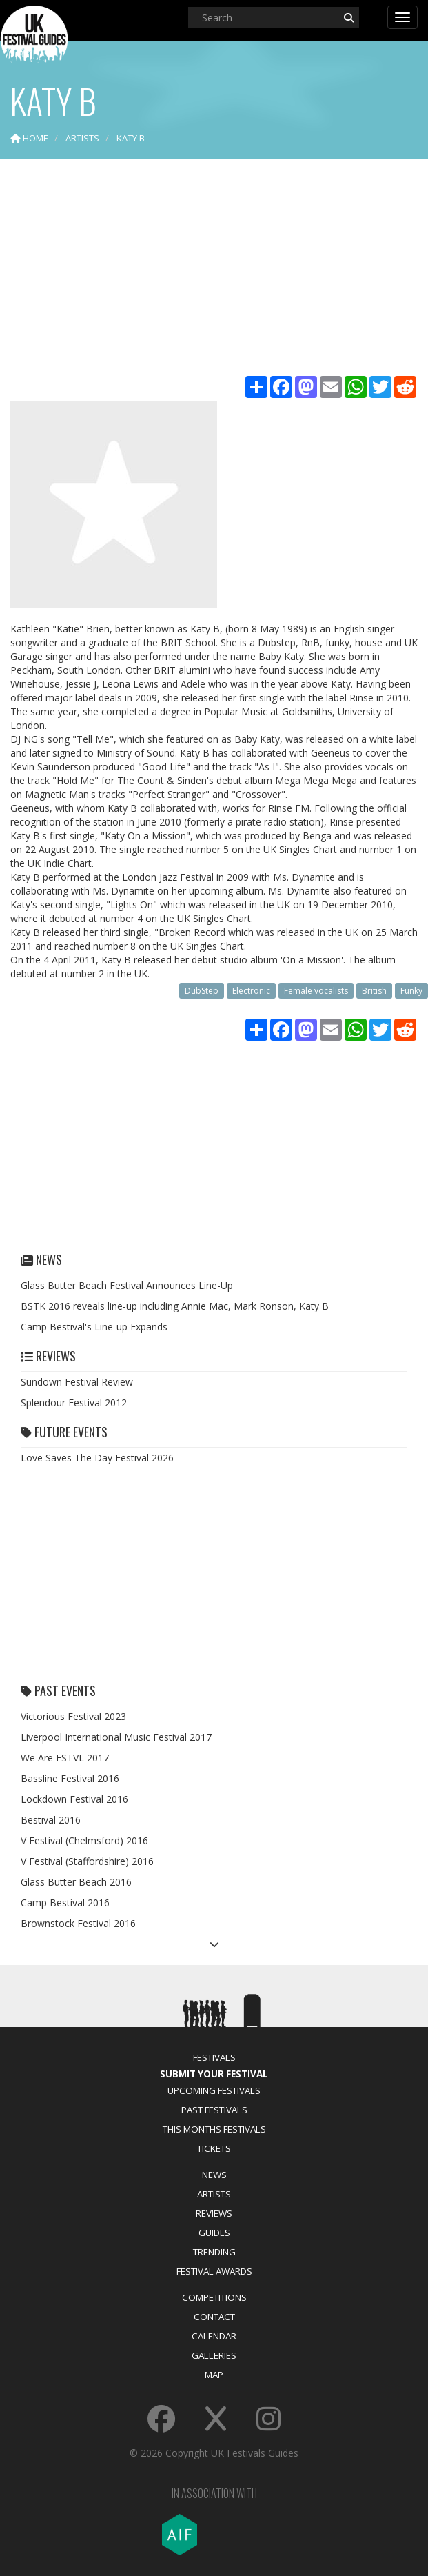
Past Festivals (214, 2110)
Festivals (214, 2057)
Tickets (214, 2148)
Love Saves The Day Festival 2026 (97, 1457)
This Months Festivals (214, 2129)
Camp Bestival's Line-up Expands (94, 1326)
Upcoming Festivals (214, 2090)
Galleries (214, 2355)
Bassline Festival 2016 (70, 1778)
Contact (214, 2316)
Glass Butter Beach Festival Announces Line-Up (127, 1285)
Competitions (214, 2297)
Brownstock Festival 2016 (78, 1923)
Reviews (214, 2213)
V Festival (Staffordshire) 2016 (87, 1861)
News (214, 2174)
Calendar (214, 2336)
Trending (214, 2252)
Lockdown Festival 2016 (74, 1799)
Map (214, 2374)
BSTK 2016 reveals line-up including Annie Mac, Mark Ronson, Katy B (175, 1305)
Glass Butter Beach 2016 (76, 1881)
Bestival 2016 (51, 1819)
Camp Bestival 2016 (65, 1902)
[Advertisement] (214, 269)
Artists (214, 2194)
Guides (214, 2232)
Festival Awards (214, 2271)
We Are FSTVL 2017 (65, 1757)
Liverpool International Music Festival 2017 (116, 1737)
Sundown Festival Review (77, 1381)
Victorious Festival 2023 (73, 1716)
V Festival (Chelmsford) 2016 (84, 1840)
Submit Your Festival (214, 2074)
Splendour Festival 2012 (74, 1402)
